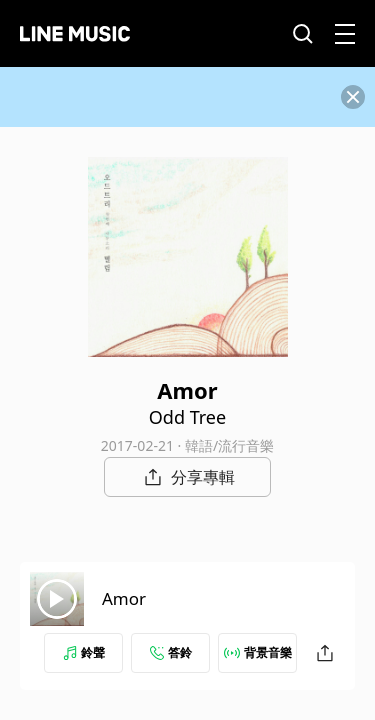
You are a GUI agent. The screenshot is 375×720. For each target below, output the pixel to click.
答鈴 (171, 652)
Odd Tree (187, 417)
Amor (124, 598)
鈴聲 (84, 652)
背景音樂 (258, 652)
